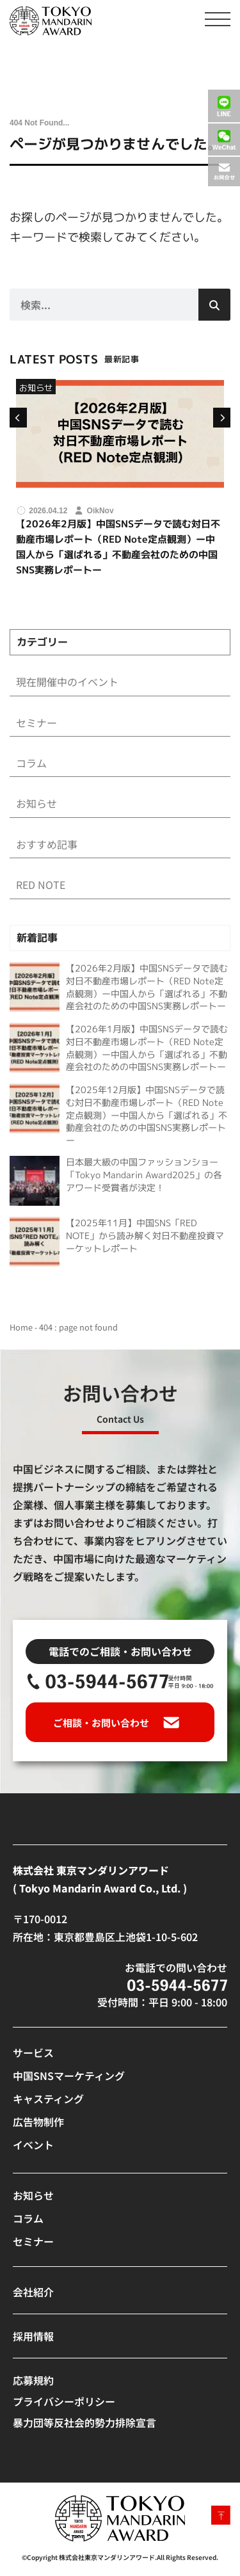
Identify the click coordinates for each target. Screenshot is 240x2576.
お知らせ (35, 387)
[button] (17, 418)
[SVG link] (51, 20)
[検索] (214, 305)
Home (21, 1327)
